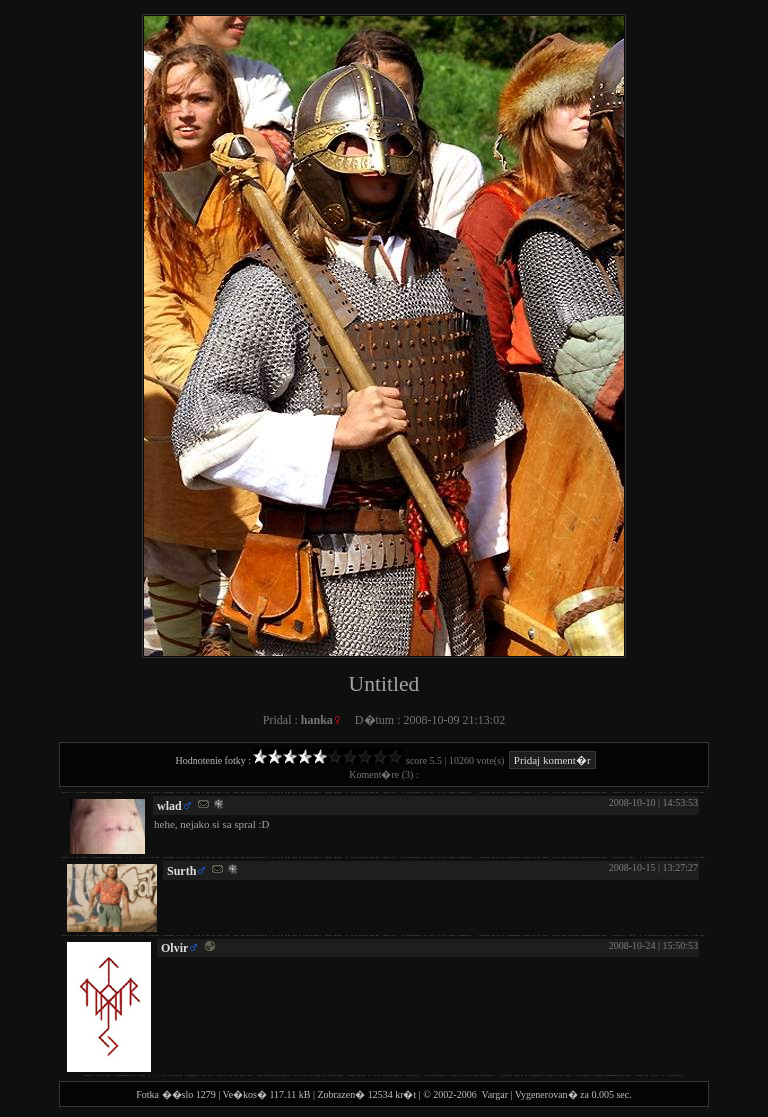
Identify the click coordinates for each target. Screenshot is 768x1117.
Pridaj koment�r (552, 760)
